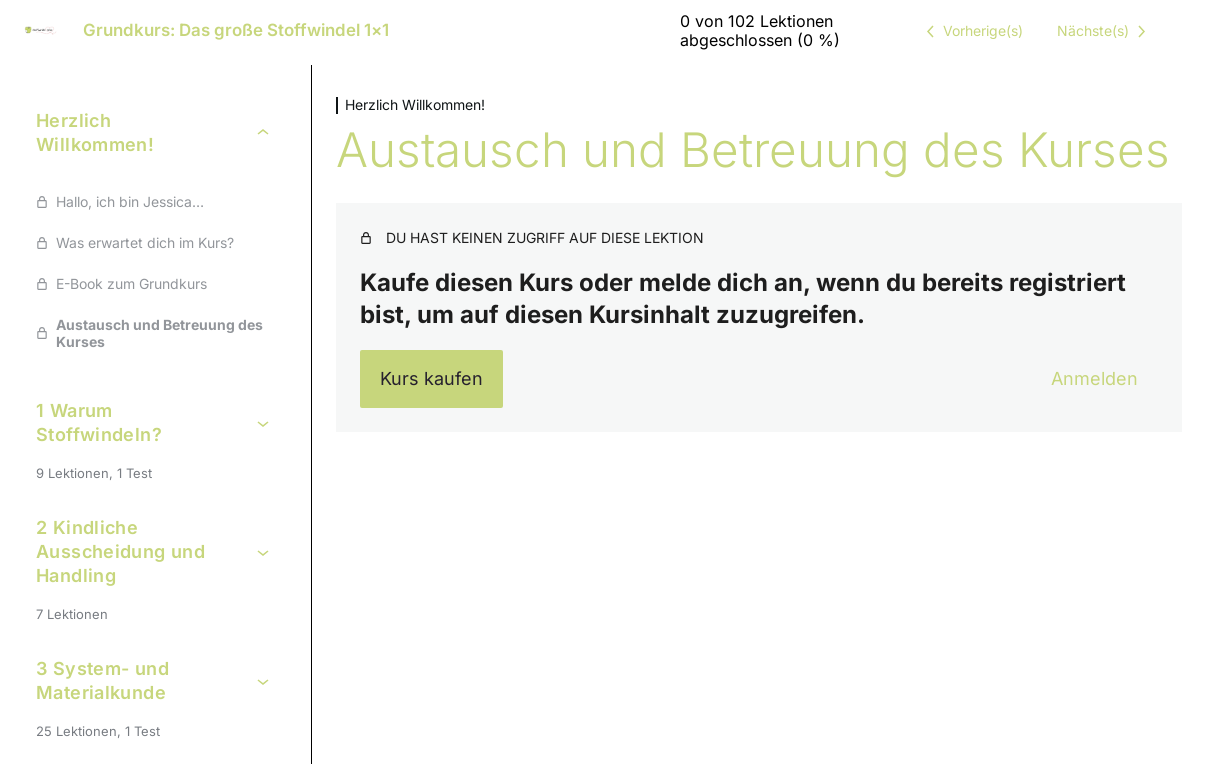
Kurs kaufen (431, 378)
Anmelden (1094, 378)
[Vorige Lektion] (971, 31)
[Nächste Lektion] (1105, 31)
